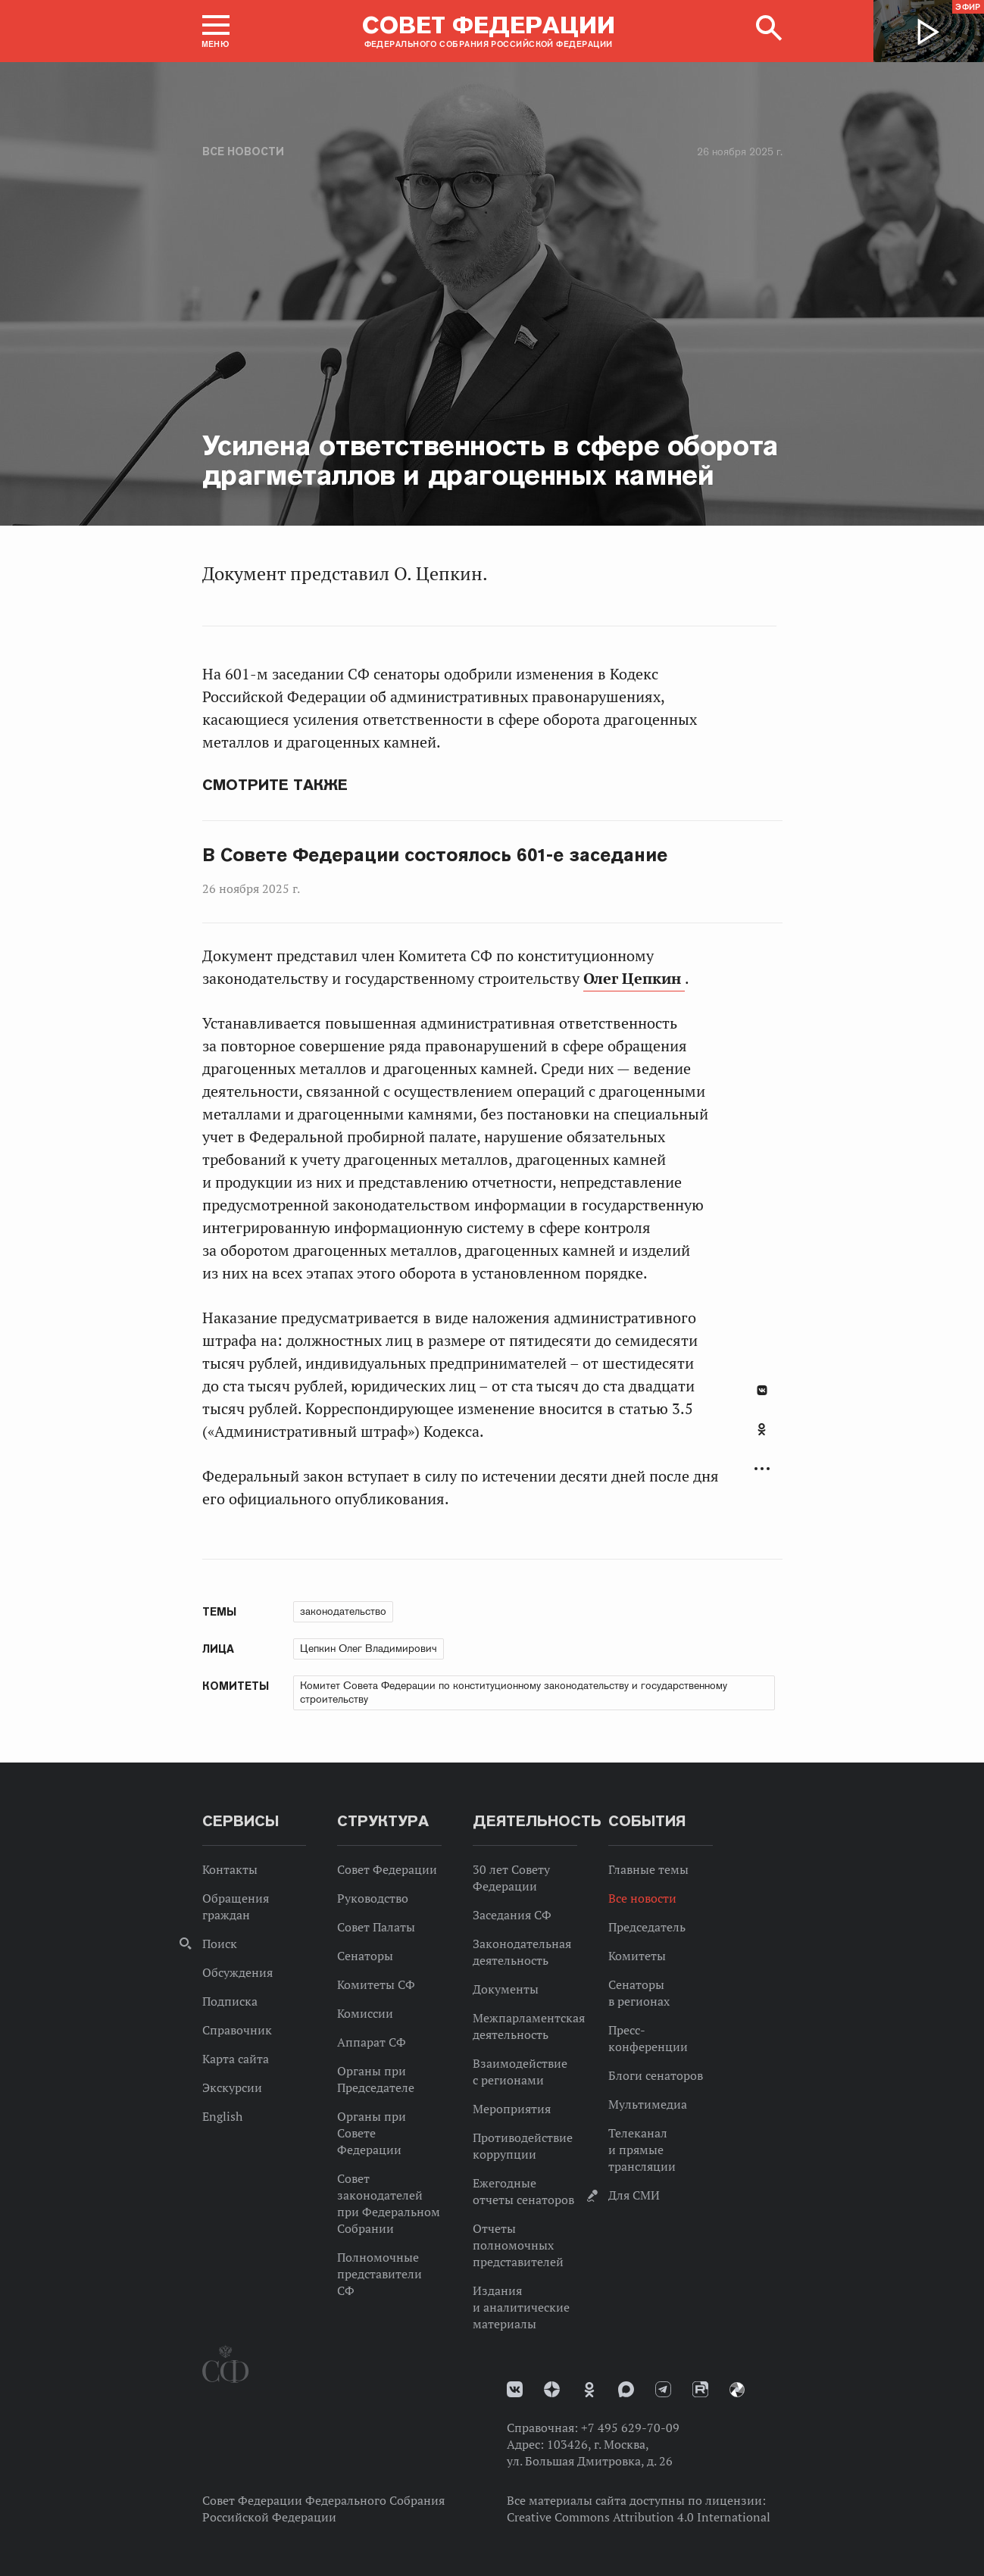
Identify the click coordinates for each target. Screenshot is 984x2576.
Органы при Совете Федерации (371, 2133)
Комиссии (365, 2013)
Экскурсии (232, 2087)
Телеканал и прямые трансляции (642, 2149)
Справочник (237, 2029)
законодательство (343, 1611)
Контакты (230, 1869)
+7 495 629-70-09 (630, 2427)
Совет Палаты (376, 1926)
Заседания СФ (512, 1914)
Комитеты (637, 1955)
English (222, 2116)
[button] (216, 31)
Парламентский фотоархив (737, 2389)
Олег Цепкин (634, 978)
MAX (626, 2389)
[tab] (762, 1437)
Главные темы (648, 1869)
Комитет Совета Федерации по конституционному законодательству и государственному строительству (513, 1692)
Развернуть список (762, 1469)
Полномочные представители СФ (379, 2274)
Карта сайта (235, 2058)
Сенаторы (365, 1955)
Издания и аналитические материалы (521, 2307)
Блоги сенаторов (655, 2075)
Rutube (700, 2389)
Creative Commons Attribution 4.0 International (638, 2516)
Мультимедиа (647, 2104)
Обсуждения (237, 1972)
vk (515, 2389)
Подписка (230, 2001)
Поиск (219, 1943)
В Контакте (762, 1390)
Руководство (372, 1898)
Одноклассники (761, 1429)
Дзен (552, 2389)
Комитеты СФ (376, 1984)
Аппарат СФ (371, 2042)
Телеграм (663, 2389)
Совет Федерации (387, 1869)
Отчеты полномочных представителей (518, 2245)
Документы (506, 1989)
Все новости (243, 151)
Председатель (647, 1926)
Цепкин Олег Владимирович (368, 1648)
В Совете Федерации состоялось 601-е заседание (435, 855)
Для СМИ (634, 2195)
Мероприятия (512, 2108)
